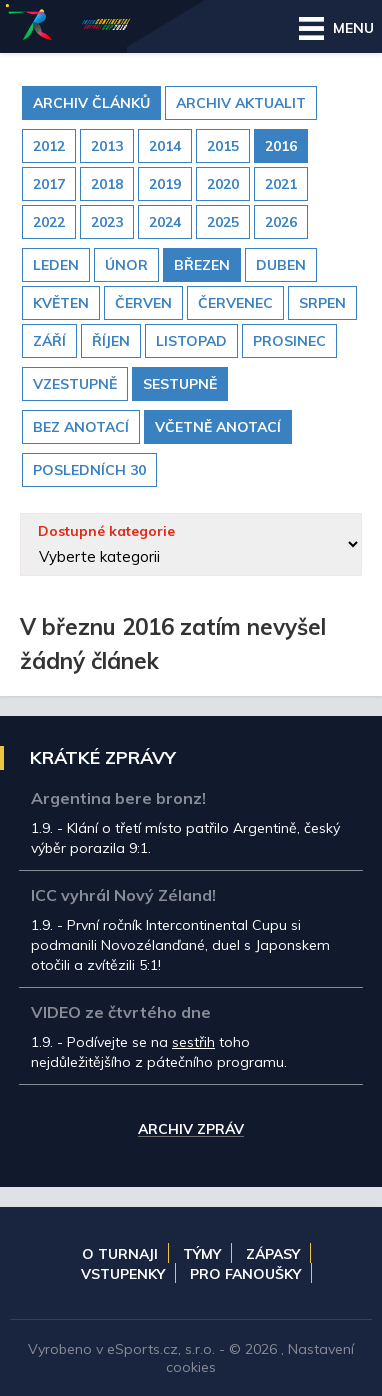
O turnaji (120, 1254)
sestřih (193, 1042)
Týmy (202, 1254)
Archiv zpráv (191, 1130)
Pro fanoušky (245, 1274)
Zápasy (273, 1254)
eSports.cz (142, 1349)
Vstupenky (123, 1274)
